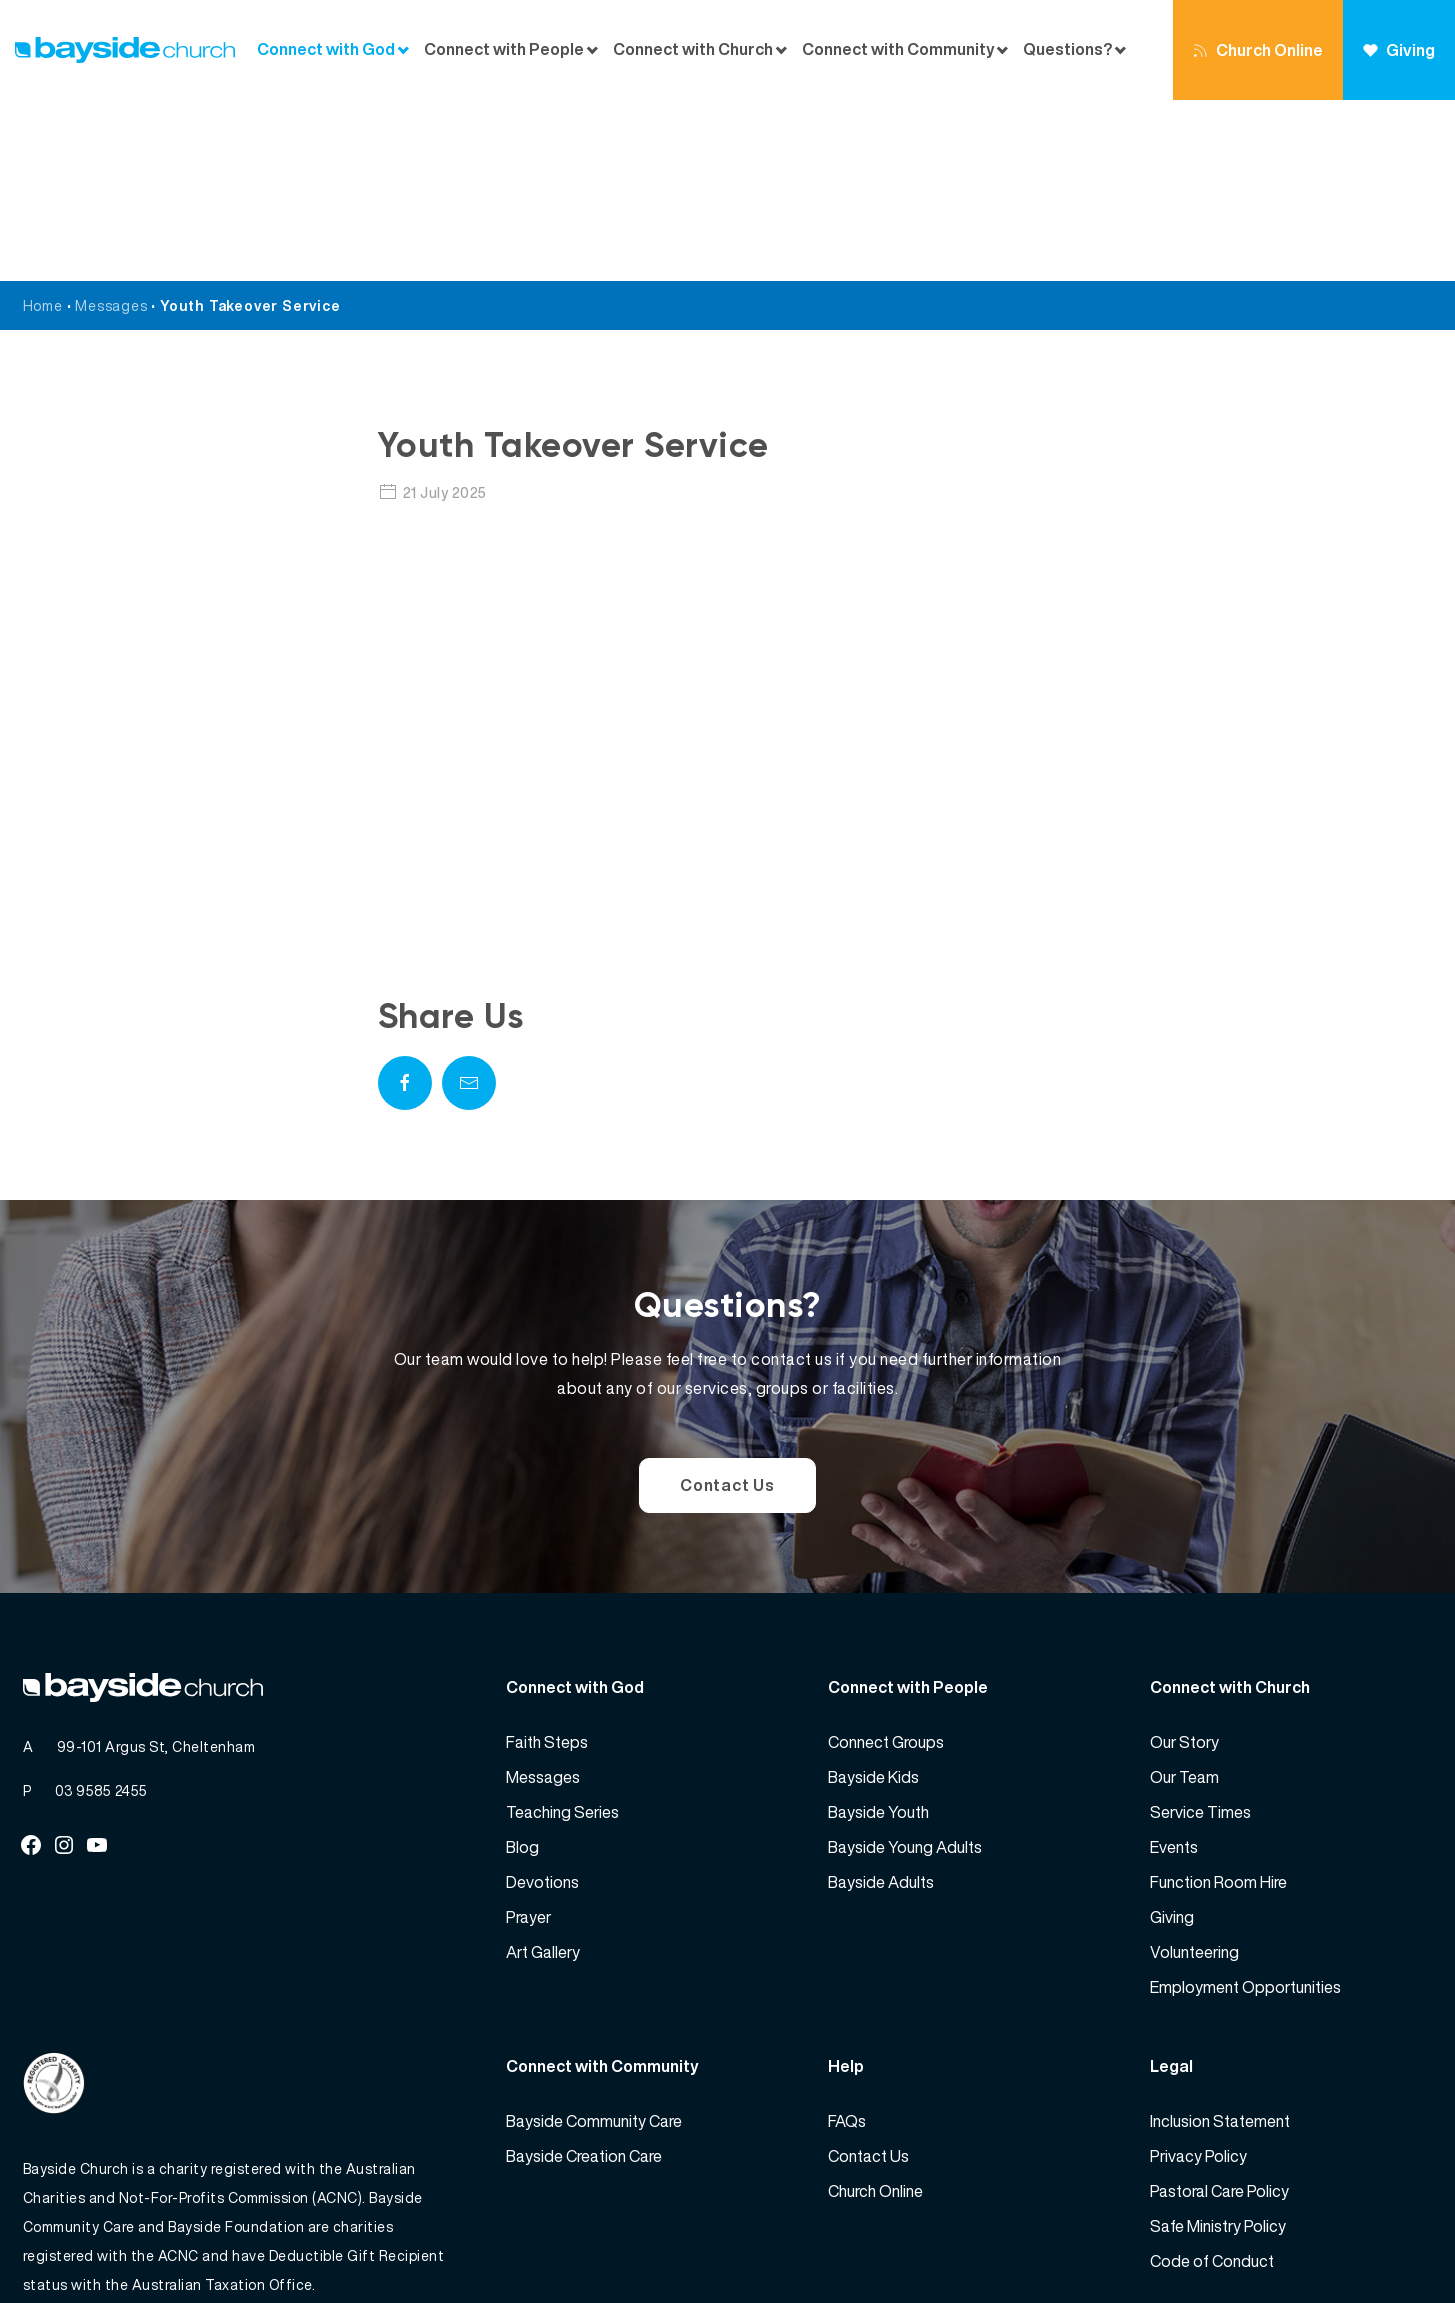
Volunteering (1194, 1771)
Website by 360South (1359, 2243)
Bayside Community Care (594, 1940)
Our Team (1184, 1596)
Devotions (542, 1701)
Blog (522, 1666)
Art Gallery (543, 1771)
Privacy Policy (1198, 1975)
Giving (1399, 50)
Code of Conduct (1212, 2080)
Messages (111, 124)
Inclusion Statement (1220, 1940)
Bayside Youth (878, 1631)
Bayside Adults (881, 1701)
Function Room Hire (1218, 1701)
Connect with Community (898, 49)
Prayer (528, 1736)
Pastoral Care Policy (1219, 2010)
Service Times (1200, 1631)
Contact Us (727, 1304)
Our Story (1184, 1561)
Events (1174, 1666)
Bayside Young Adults (905, 1666)
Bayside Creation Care (584, 1975)
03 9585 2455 (101, 1609)
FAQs (847, 1940)
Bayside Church (128, 2243)
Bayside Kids (873, 1596)
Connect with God (326, 49)
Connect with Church (693, 49)
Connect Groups (886, 1561)
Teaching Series (562, 1631)
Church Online (1258, 50)
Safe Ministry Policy (1218, 2045)
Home (43, 124)
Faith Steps (547, 1561)
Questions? (1067, 49)
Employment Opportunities (1245, 1806)
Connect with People (504, 49)
